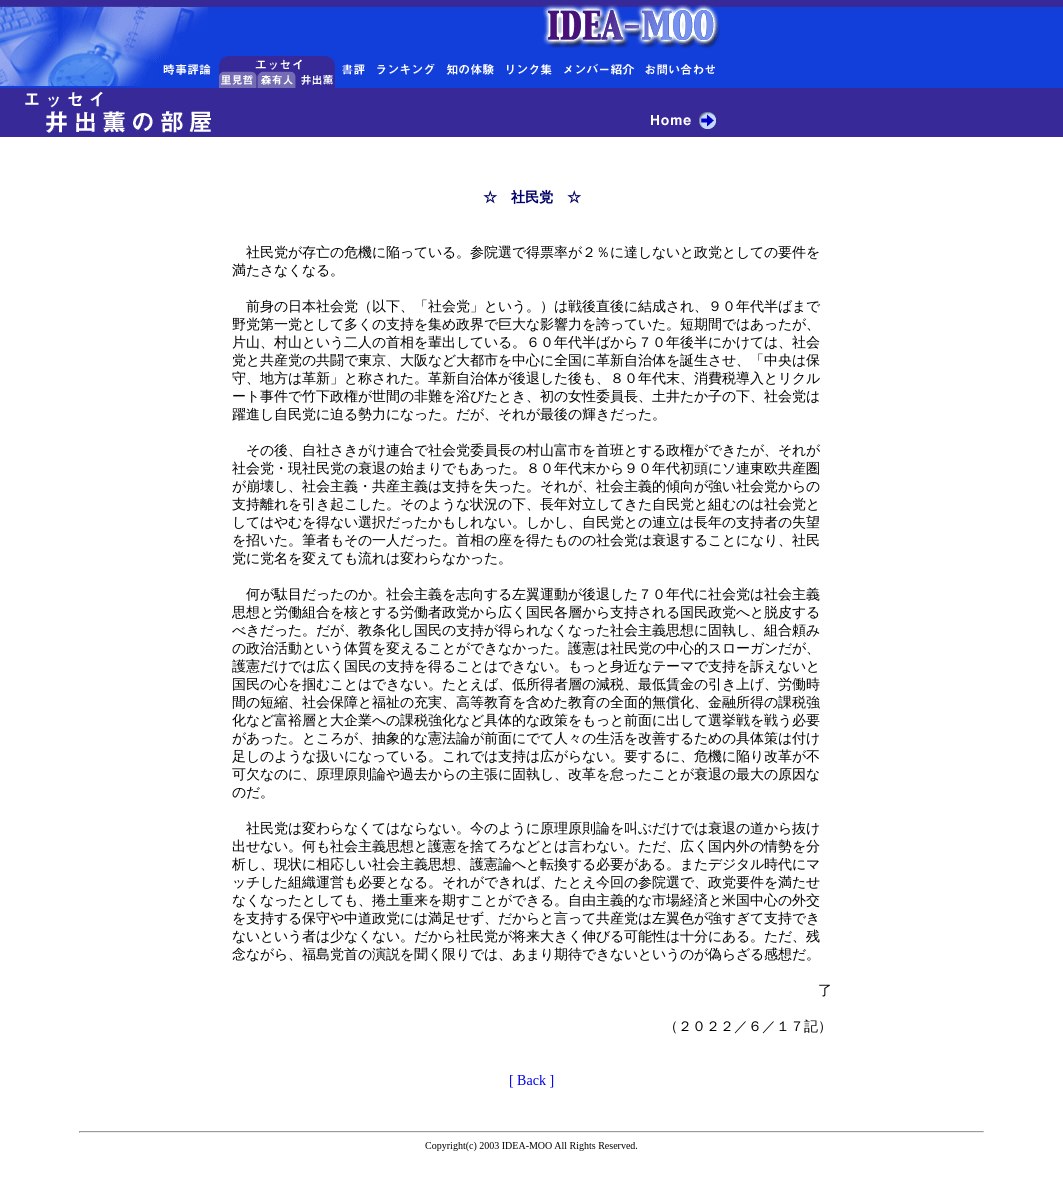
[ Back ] (531, 1080)
